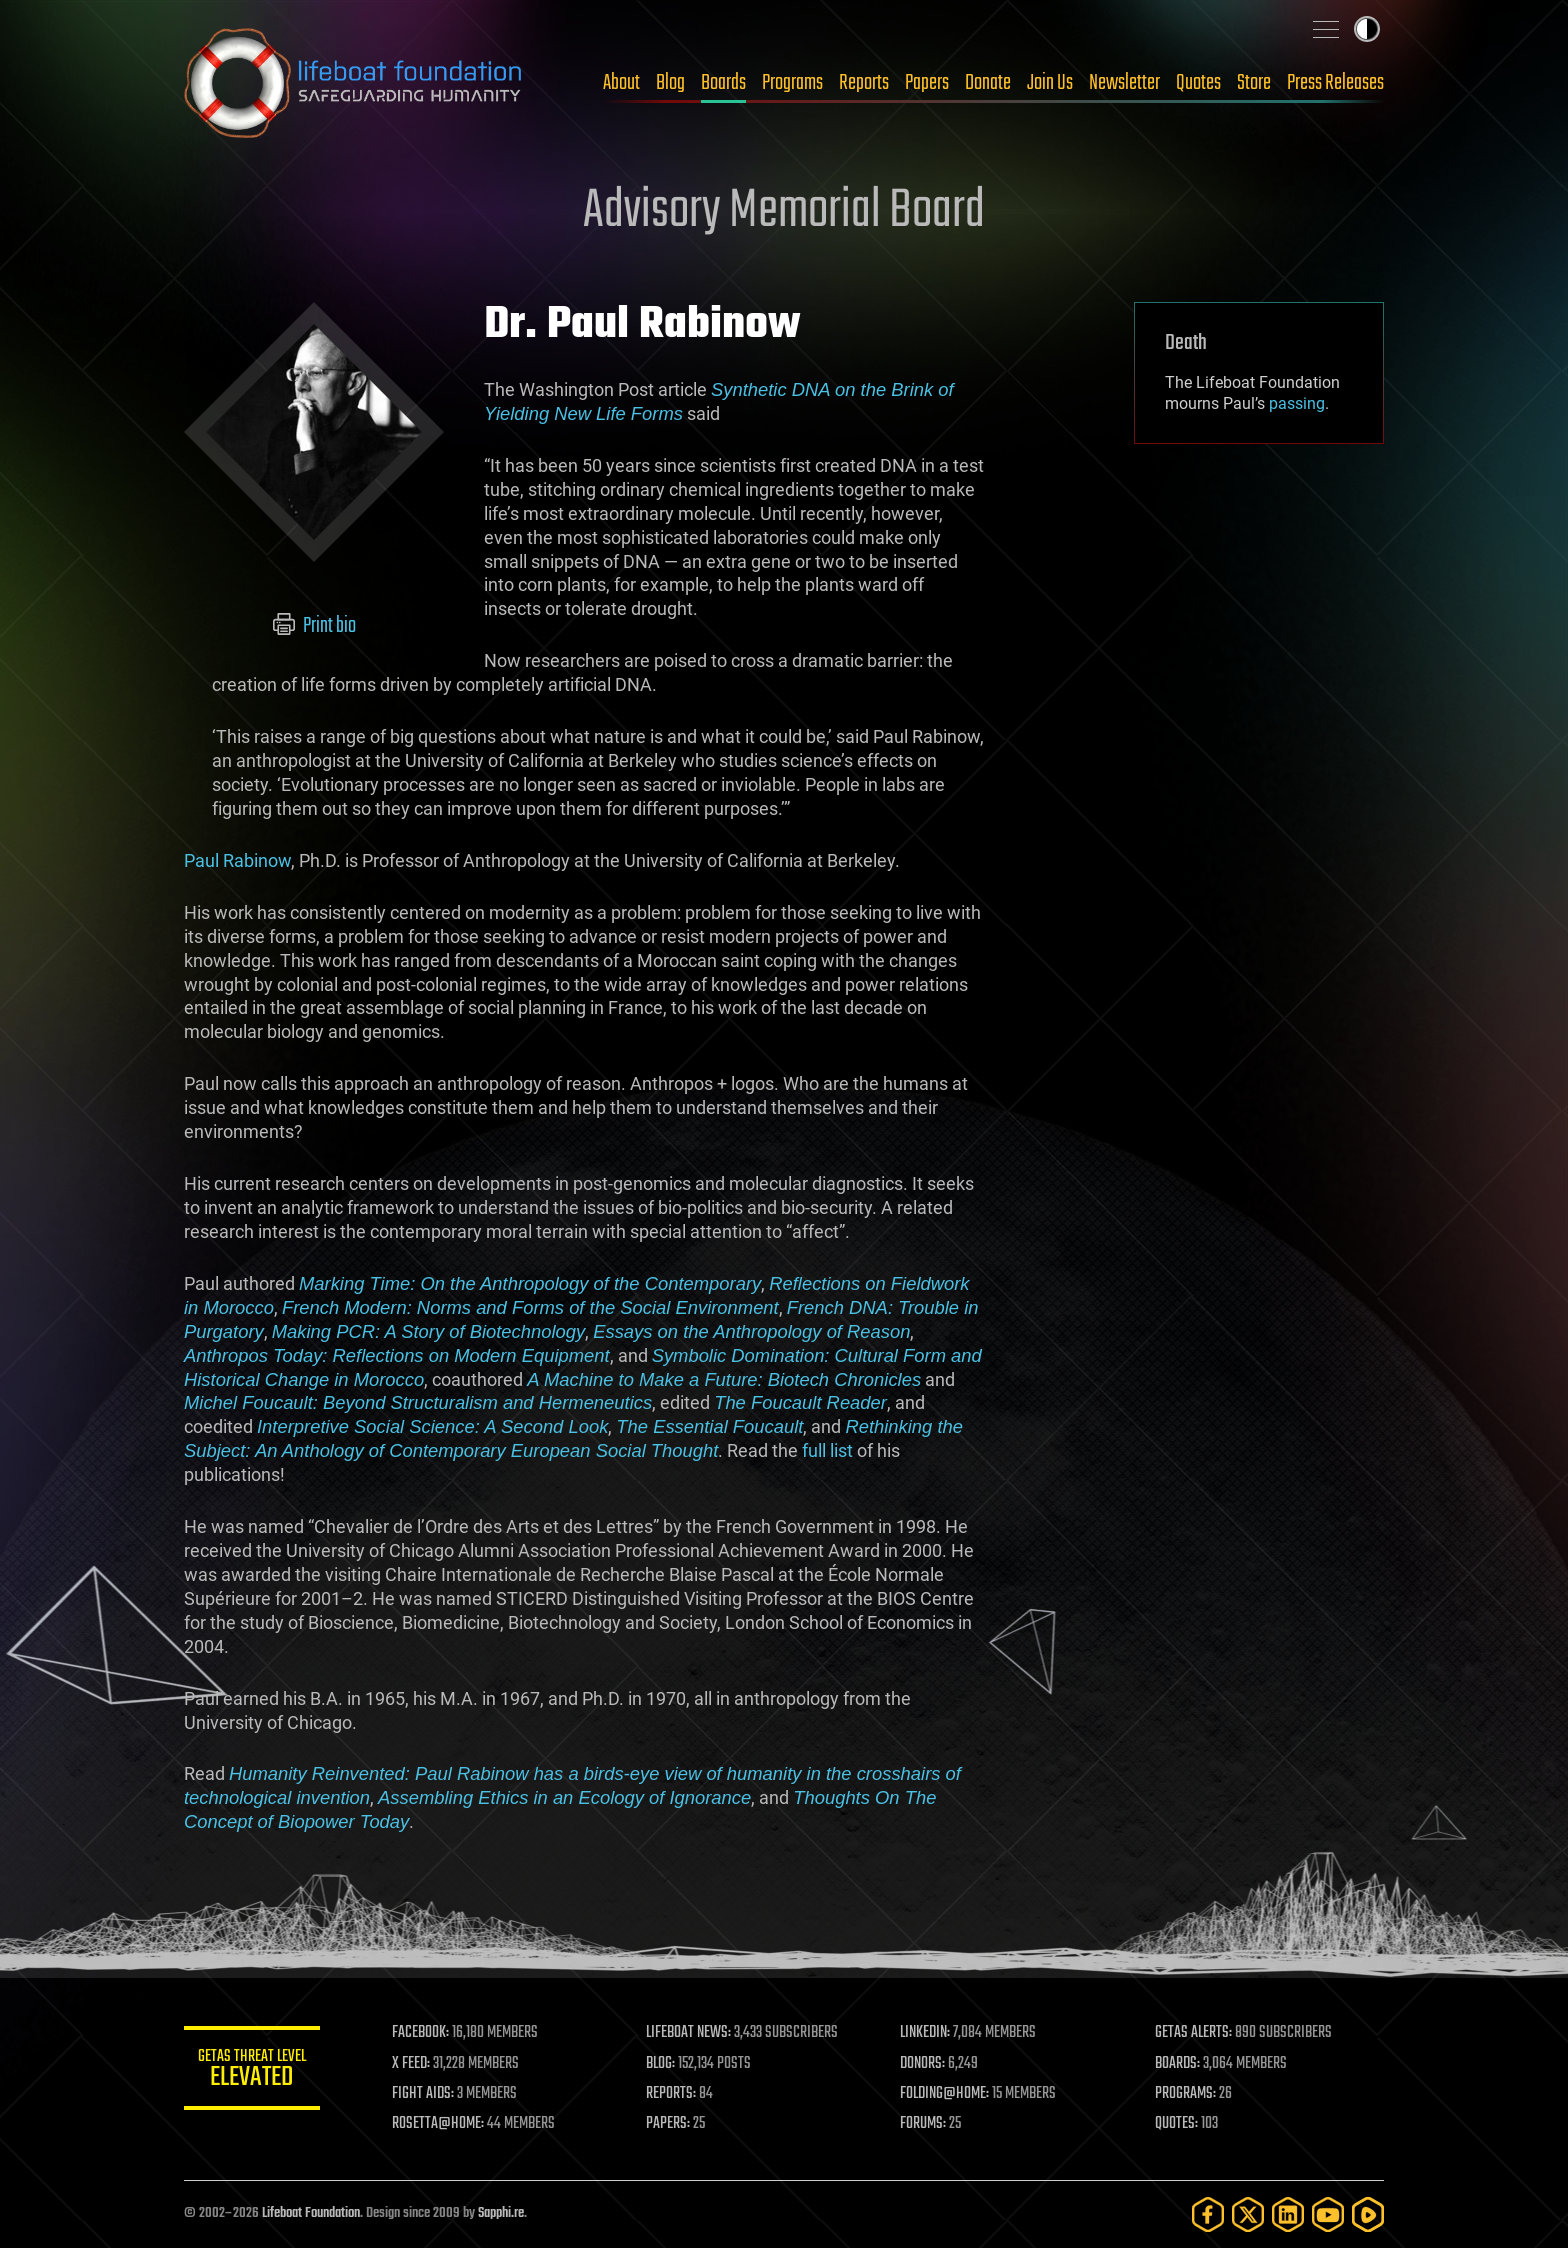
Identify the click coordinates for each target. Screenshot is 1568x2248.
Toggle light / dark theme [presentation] (1367, 29)
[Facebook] (1208, 2214)
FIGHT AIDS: (427, 2094)
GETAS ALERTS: (1194, 2033)
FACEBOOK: (424, 2033)
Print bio (314, 626)
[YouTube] (1328, 2214)
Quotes (1198, 83)
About (621, 83)
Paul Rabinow (237, 860)
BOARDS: (1178, 2064)
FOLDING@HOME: (947, 2094)
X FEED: (415, 2064)
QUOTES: (1177, 2124)
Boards (723, 83)
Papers (927, 83)
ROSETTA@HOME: (442, 2124)
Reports (864, 83)
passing (1297, 403)
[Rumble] (1368, 2214)
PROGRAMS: (1186, 2094)
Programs (792, 83)
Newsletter (1124, 83)
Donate (988, 83)
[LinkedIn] (1288, 2214)
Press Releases (1335, 83)
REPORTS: (674, 2094)
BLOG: (663, 2064)
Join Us (1050, 83)
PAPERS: (671, 2124)
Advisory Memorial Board (784, 212)
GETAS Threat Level (254, 2071)
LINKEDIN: (928, 2033)
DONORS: (925, 2064)
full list (827, 1450)
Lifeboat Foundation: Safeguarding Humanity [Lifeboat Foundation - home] (354, 83)
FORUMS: (926, 2124)
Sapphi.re (501, 2213)
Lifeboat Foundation (311, 2213)
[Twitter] (1248, 2214)
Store (1254, 83)
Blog (670, 83)
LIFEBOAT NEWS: (691, 2033)
